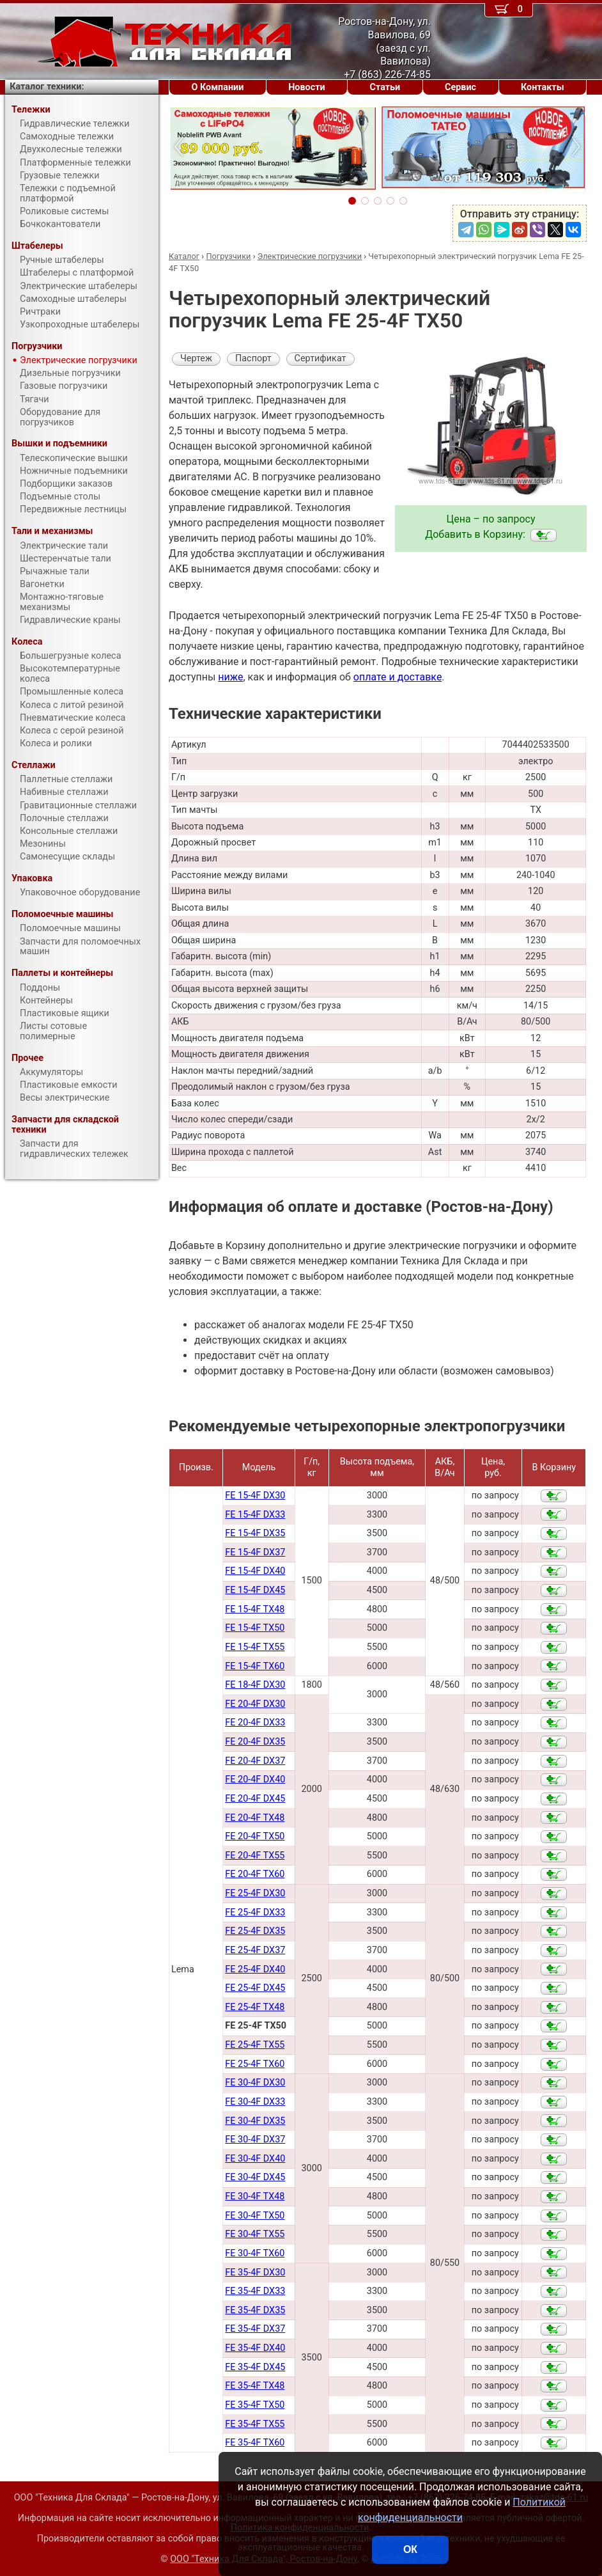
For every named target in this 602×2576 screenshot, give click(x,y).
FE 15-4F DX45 (255, 1590)
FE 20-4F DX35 (255, 1741)
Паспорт (253, 358)
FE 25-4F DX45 (255, 1988)
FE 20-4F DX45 (255, 1798)
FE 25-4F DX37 (255, 1950)
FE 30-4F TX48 (254, 2196)
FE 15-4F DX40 (255, 1571)
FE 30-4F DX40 (255, 2158)
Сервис (460, 87)
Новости (306, 87)
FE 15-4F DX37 (255, 1552)
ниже (230, 677)
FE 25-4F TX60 (254, 2064)
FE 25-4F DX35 (255, 1931)
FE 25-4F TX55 (254, 2044)
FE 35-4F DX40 (255, 2348)
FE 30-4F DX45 (255, 2177)
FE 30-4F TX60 (254, 2253)
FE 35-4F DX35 (255, 2310)
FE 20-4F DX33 (255, 1722)
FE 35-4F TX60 (254, 2442)
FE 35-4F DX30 (255, 2272)
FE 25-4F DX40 (255, 1969)
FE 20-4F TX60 (254, 1874)
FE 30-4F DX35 (255, 2121)
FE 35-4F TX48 (254, 2385)
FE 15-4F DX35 (255, 1533)
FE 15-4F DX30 (255, 1495)
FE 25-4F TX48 (254, 2007)
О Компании (217, 87)
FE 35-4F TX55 (254, 2424)
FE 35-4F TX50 (254, 2404)
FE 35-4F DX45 (255, 2367)
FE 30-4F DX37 (255, 2139)
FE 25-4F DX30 (255, 1893)
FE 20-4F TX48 (254, 1817)
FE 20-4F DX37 (255, 1760)
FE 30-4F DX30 (255, 2082)
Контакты (542, 87)
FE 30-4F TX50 (254, 2215)
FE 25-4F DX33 (255, 1912)
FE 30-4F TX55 (254, 2234)
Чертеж (196, 358)
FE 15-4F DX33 (255, 1514)
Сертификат (320, 358)
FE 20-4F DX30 (255, 1704)
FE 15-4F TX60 (254, 1666)
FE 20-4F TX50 (254, 1836)
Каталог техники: (47, 86)
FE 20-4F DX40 (255, 1779)
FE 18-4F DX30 (255, 1684)
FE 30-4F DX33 (255, 2101)
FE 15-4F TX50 (254, 1627)
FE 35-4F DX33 (255, 2291)
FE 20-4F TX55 (254, 1855)
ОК (410, 2549)
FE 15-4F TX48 (254, 1609)
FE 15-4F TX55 (254, 1647)
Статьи (384, 87)
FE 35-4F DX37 (255, 2328)
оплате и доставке (397, 677)
